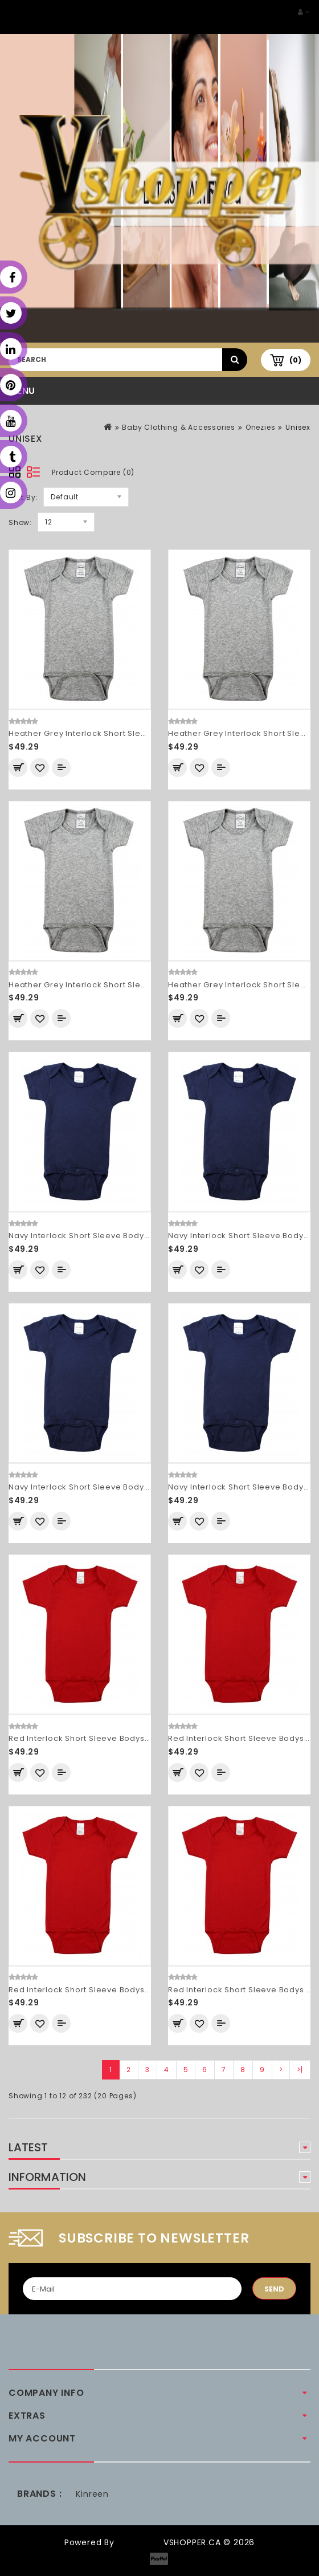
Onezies (261, 427)
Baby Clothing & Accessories (178, 427)
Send (274, 2289)
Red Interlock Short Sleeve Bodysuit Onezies (99, 1738)
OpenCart (139, 2542)
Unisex (297, 427)
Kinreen (92, 2494)
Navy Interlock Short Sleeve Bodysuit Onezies (101, 1235)
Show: (20, 522)
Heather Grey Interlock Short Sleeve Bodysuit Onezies (119, 733)
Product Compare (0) (93, 472)
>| (300, 2069)
